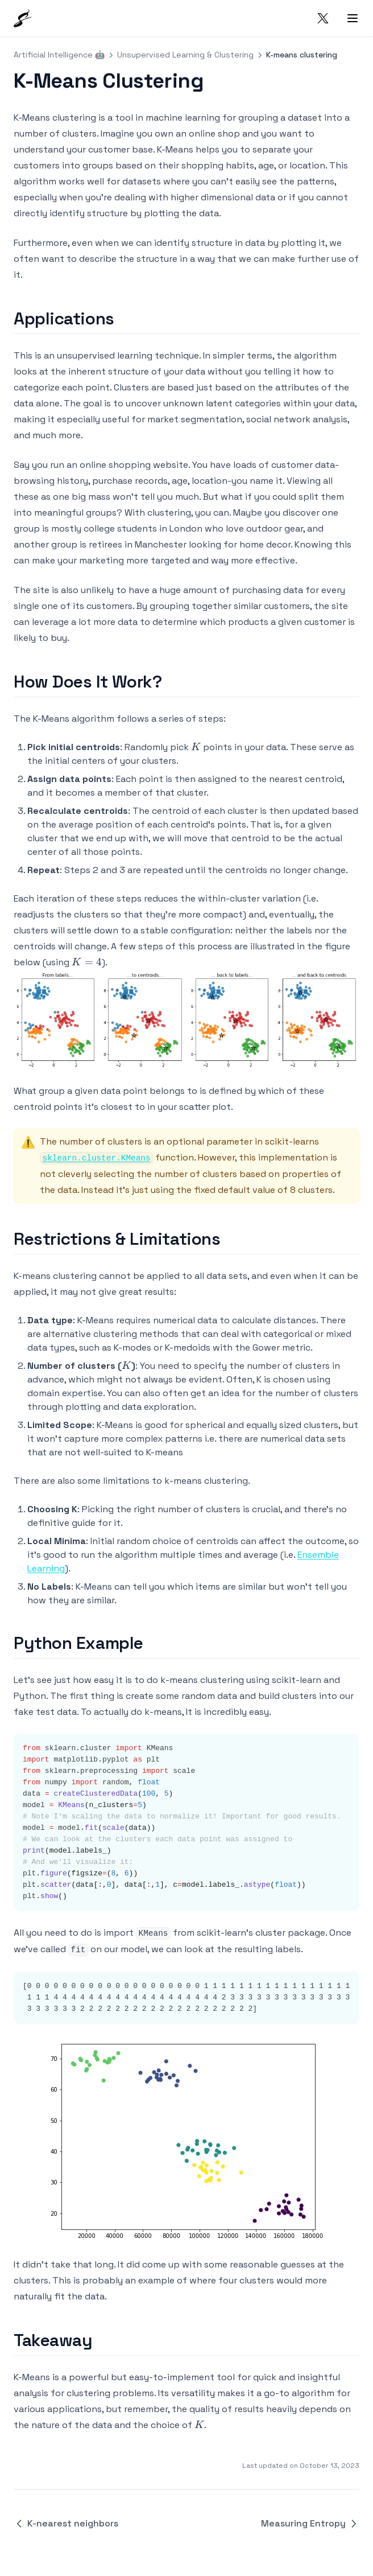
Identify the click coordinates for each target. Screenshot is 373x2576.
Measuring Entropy (310, 2523)
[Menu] (352, 18)
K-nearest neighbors (66, 2523)
